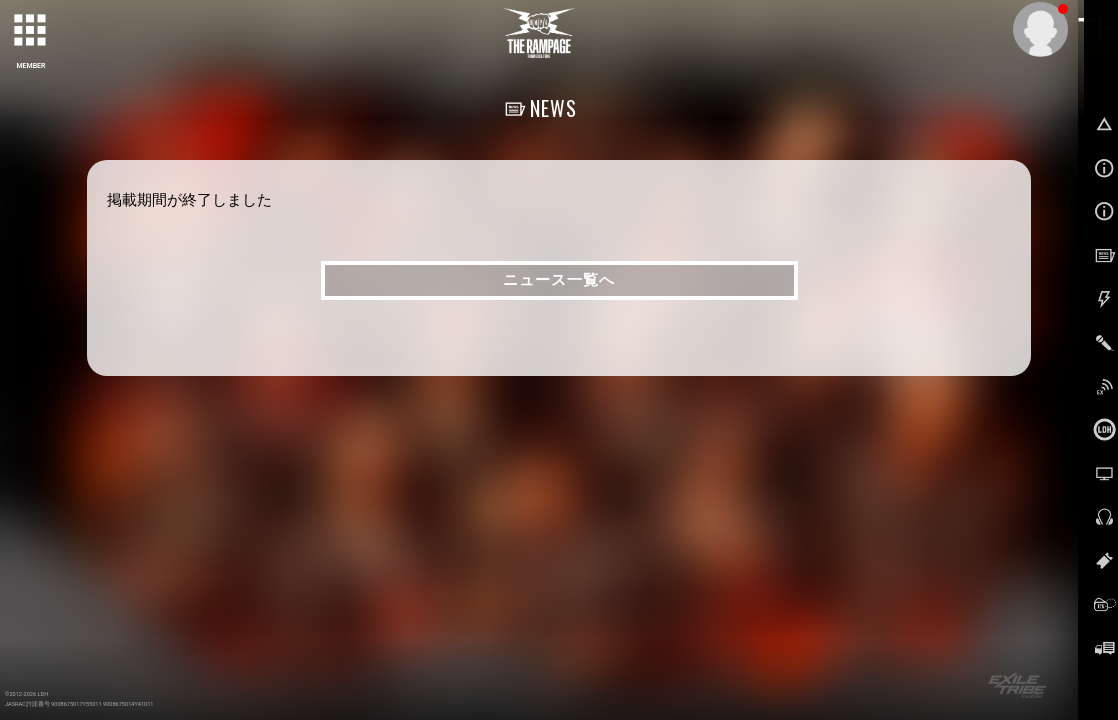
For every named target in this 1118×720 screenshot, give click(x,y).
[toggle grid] (31, 31)
